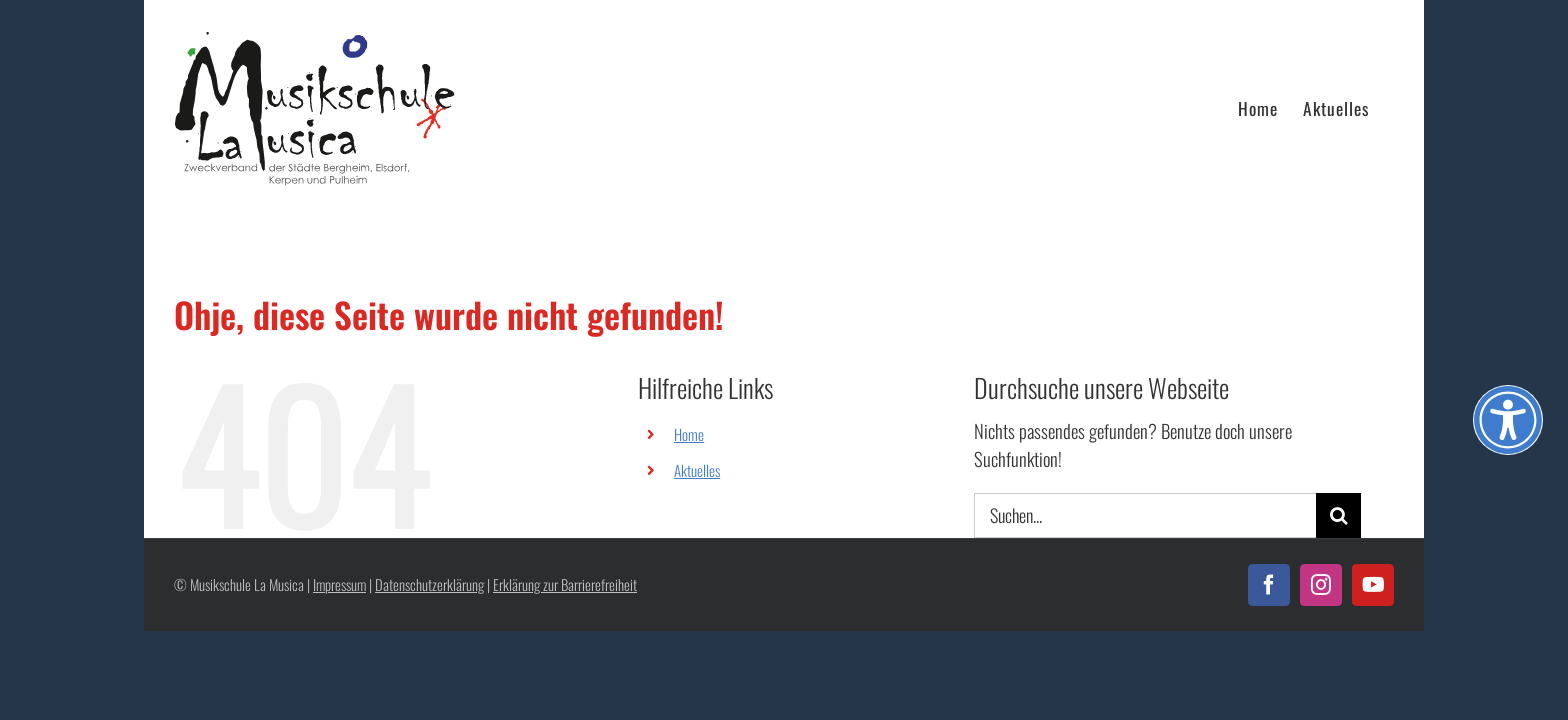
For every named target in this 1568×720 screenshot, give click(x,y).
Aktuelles (697, 470)
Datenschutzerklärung (429, 584)
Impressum (339, 584)
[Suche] (1338, 515)
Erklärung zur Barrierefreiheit (565, 584)
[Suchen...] (1145, 515)
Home (689, 434)
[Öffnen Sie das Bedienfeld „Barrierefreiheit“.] (1508, 420)
